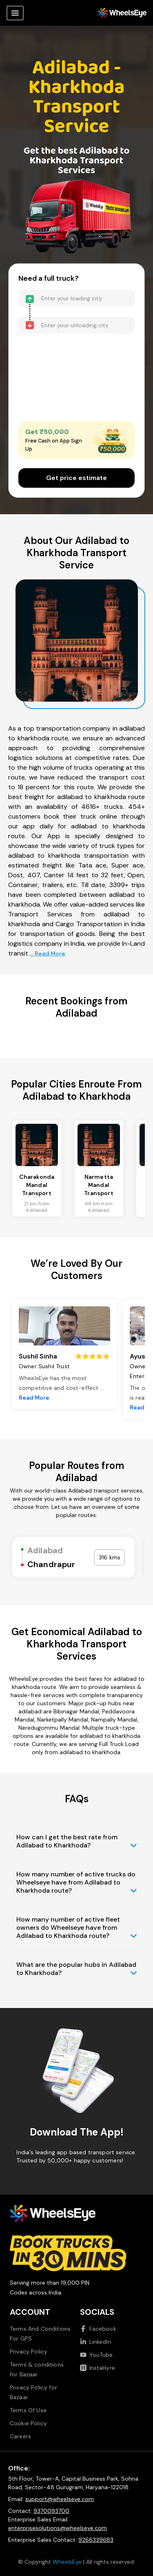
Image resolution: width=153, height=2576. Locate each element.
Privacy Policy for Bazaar (33, 2392)
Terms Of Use (28, 2410)
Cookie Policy (28, 2423)
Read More (34, 1397)
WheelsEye (67, 2561)
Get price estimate (76, 477)
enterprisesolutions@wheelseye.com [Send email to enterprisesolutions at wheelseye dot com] (57, 2528)
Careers (20, 2436)
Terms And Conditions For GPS (40, 2333)
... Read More (47, 953)
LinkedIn (95, 2341)
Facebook (98, 2328)
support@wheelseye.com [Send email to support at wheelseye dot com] (59, 2499)
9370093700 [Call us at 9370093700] (51, 2510)
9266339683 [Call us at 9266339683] (95, 2539)
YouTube (96, 2354)
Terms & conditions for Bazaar (37, 2369)
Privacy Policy (28, 2351)
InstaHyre (97, 2367)
